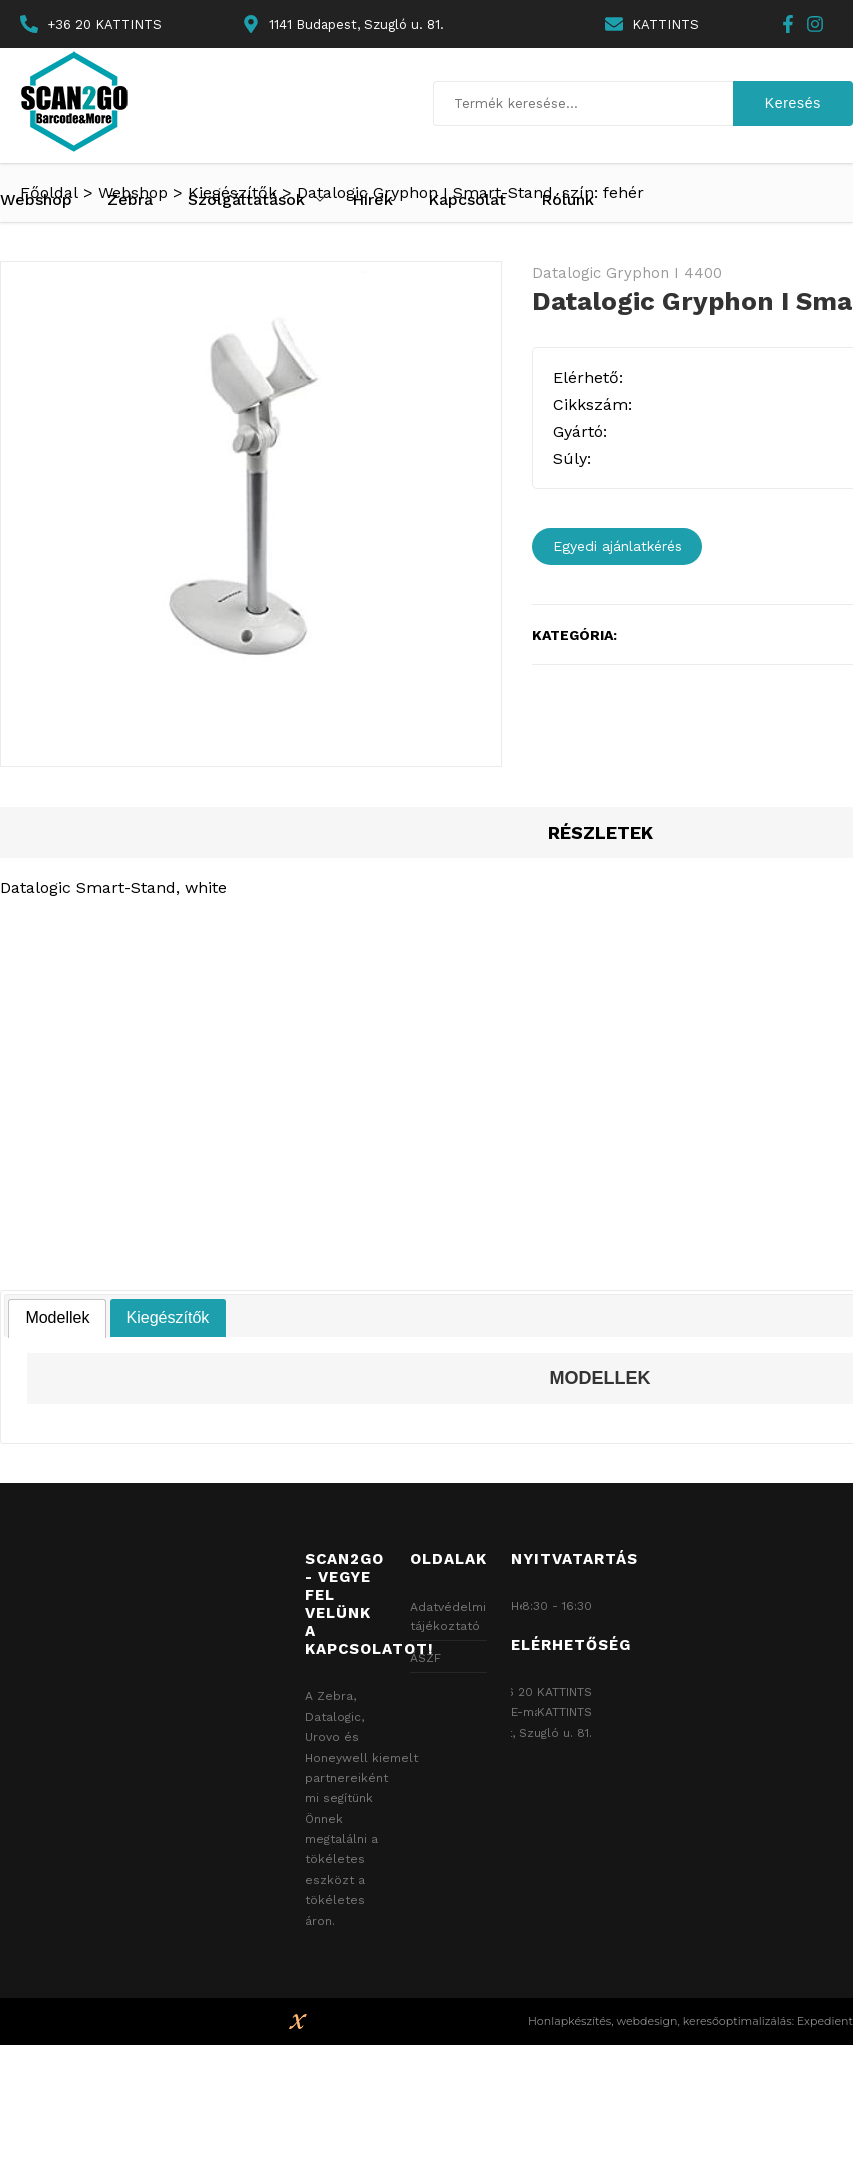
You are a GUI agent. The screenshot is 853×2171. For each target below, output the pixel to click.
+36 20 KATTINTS (104, 24)
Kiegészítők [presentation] (168, 1317)
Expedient (825, 2021)
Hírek (372, 199)
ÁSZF (425, 1658)
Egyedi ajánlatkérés (617, 546)
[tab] (57, 1318)
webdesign (646, 2021)
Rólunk (567, 199)
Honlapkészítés (569, 2021)
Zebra (130, 199)
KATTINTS (665, 24)
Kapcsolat (467, 199)
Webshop (36, 199)
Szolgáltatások (246, 199)
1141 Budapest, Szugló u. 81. (511, 1733)
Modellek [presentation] (57, 1317)
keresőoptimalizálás (737, 2021)
